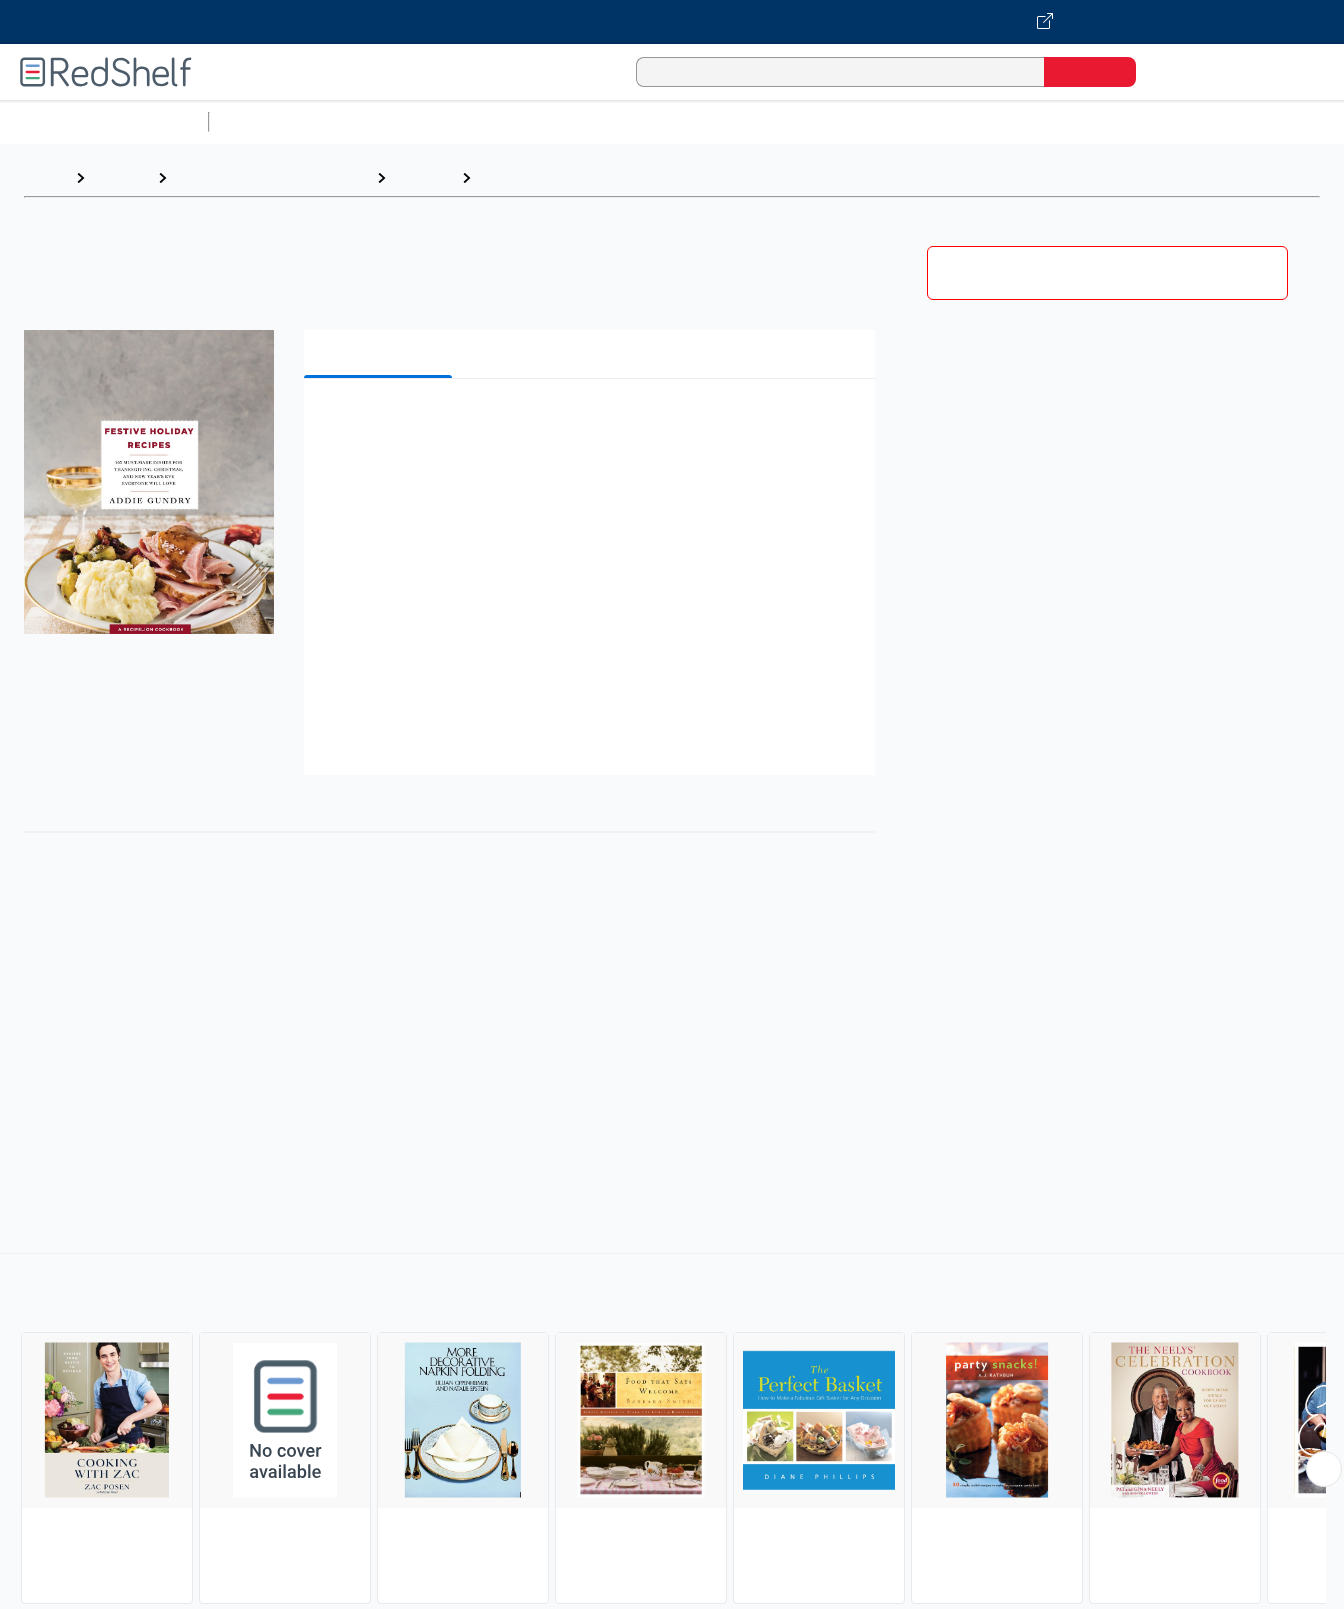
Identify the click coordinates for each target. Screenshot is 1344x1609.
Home (45, 177)
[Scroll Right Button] (1324, 1469)
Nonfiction (1211, 121)
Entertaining (526, 177)
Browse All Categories (104, 121)
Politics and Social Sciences (985, 121)
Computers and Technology (571, 121)
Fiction (1130, 121)
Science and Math (392, 121)
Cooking (423, 177)
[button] (593, 424)
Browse (121, 177)
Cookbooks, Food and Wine (271, 177)
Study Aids (270, 121)
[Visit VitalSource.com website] (672, 22)
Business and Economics (776, 121)
